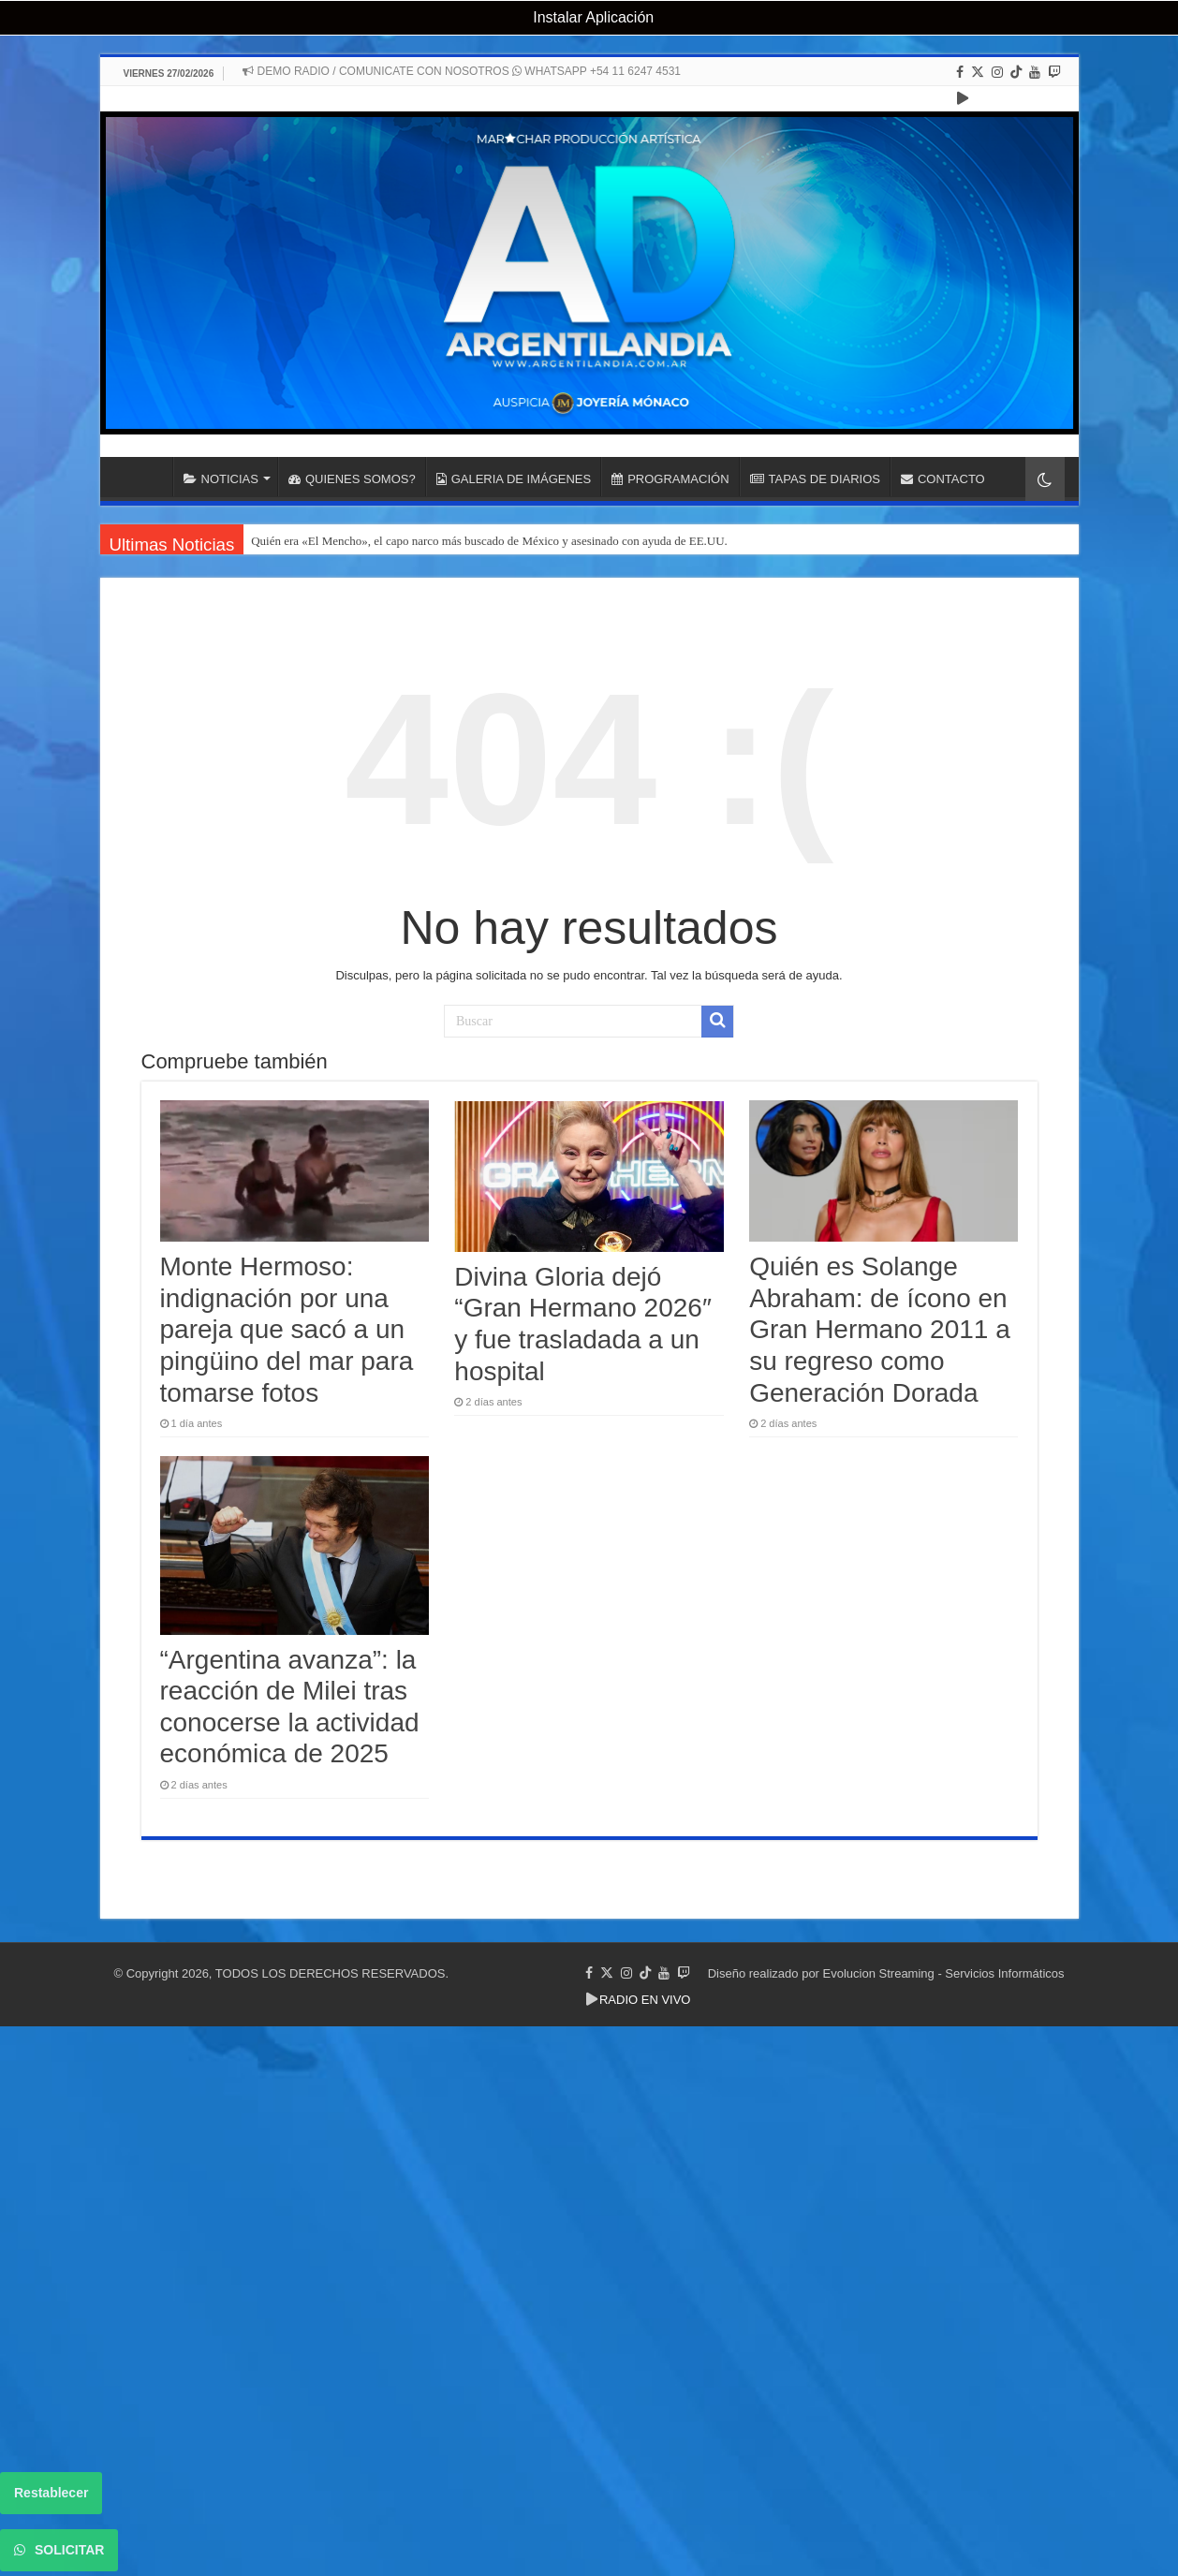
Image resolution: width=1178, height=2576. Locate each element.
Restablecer (51, 2492)
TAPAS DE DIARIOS (815, 479)
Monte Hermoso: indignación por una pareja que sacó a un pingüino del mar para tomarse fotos (287, 1329)
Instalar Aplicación (591, 17)
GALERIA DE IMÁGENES (514, 479)
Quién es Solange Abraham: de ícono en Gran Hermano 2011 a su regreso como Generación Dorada (879, 1329)
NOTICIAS (221, 479)
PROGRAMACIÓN (670, 479)
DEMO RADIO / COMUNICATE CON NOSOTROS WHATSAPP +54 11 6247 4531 (462, 71)
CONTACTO (943, 479)
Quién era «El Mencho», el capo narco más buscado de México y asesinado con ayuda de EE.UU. (489, 541)
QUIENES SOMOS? (352, 479)
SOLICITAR (59, 2549)
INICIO (148, 476)
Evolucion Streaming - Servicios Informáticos (944, 1973)
